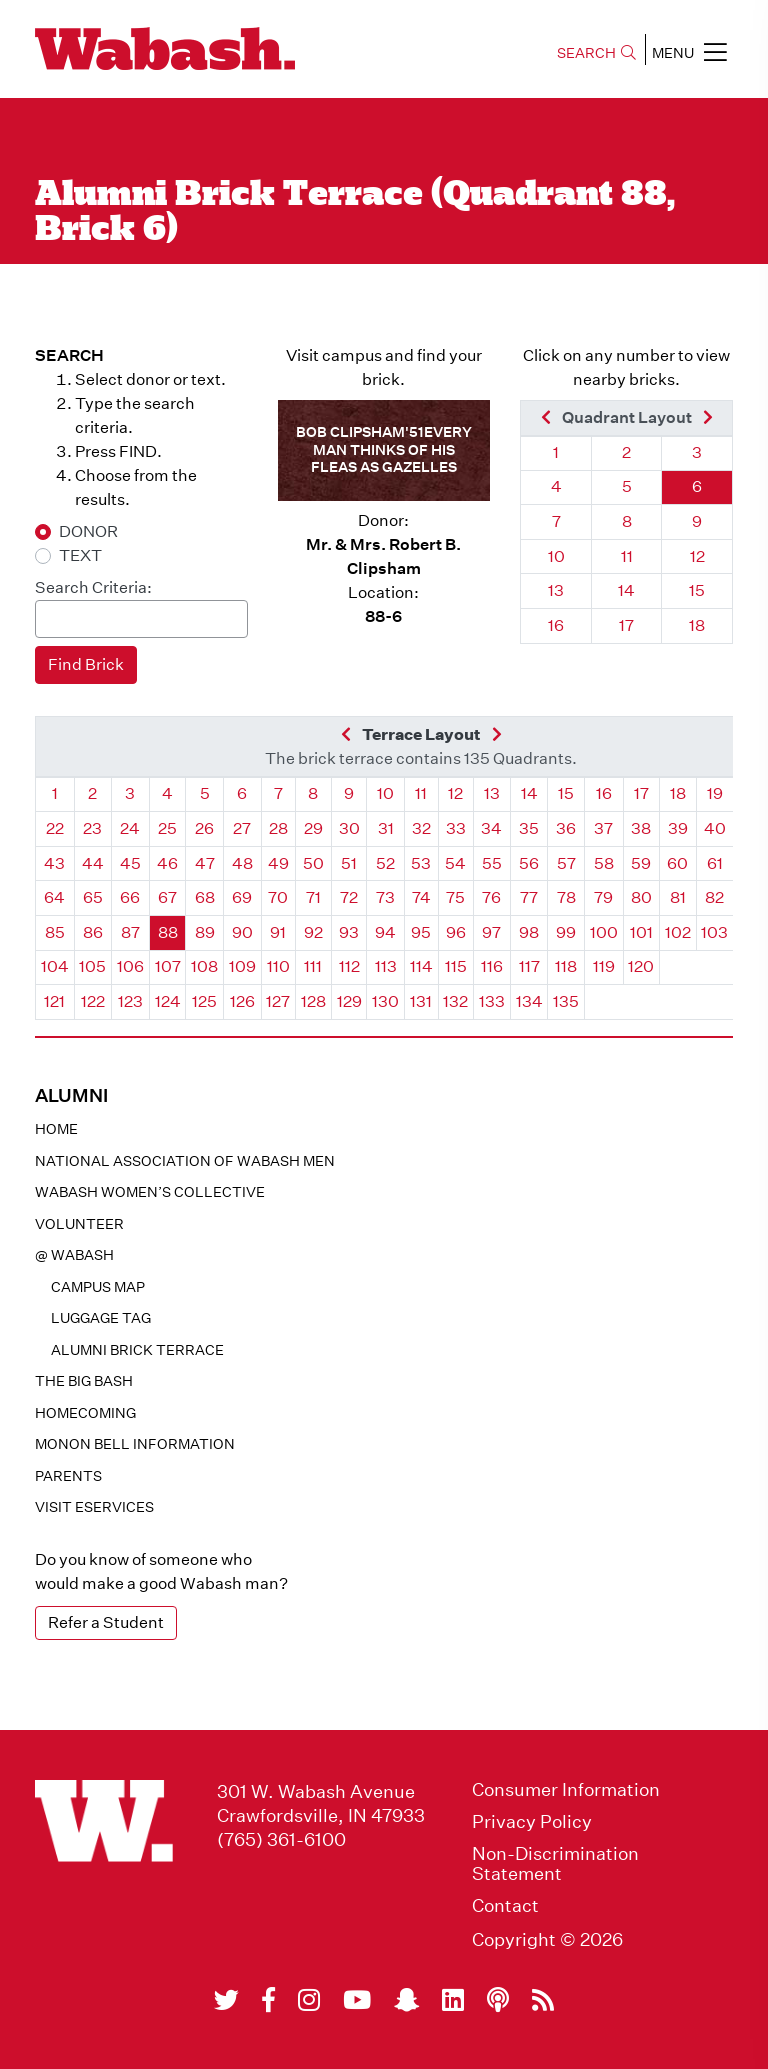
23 (92, 828)
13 (556, 590)
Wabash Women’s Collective (150, 1192)
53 (421, 863)
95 (421, 932)
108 (204, 966)
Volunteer (79, 1224)
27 (242, 828)
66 (130, 897)
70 (278, 897)
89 (205, 932)
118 (566, 966)
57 (566, 863)
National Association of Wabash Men (185, 1161)
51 (349, 863)
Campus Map (98, 1287)
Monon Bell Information (135, 1444)
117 (529, 966)
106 (130, 966)
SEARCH (596, 53)
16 (556, 625)
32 (421, 828)
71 (313, 897)
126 (242, 1001)
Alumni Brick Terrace (137, 1350)
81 (678, 897)
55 (492, 863)
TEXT (80, 555)
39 (678, 828)
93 (349, 932)
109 (242, 966)
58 (604, 863)
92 (313, 932)
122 (93, 1001)
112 (349, 966)
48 (242, 863)
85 (55, 932)
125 (204, 1001)
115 (456, 966)
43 (54, 863)
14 (626, 590)
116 (492, 966)
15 (697, 590)
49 (278, 863)
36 (566, 828)
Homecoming (85, 1413)
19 (715, 793)
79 (603, 897)
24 (130, 828)
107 (168, 966)
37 (603, 828)
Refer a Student (106, 1622)
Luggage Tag (101, 1318)
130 (385, 1001)
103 (714, 932)
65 (93, 897)
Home (56, 1129)
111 (313, 966)
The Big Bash (84, 1381)
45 (130, 863)
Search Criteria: (93, 587)
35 (529, 828)
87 (130, 932)
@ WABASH (74, 1255)
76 (491, 897)
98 (529, 932)
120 (641, 966)
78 (566, 897)
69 (242, 897)
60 (677, 863)
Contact (505, 1906)
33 (456, 828)
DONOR (88, 531)
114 (421, 966)
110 (278, 966)
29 (313, 828)
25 (167, 828)
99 (566, 932)
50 (313, 863)
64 (54, 897)
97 (491, 932)
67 (167, 897)
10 (556, 556)
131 (421, 1001)
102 (678, 932)
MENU (689, 52)
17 (626, 625)
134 (529, 1001)
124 (168, 1001)
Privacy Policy (532, 1822)
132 (455, 1001)
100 (604, 932)
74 (421, 897)
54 (455, 863)
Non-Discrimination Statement (555, 1864)
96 (456, 932)
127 (278, 1001)
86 (93, 932)
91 (278, 932)
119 (604, 966)
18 (697, 625)
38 (641, 828)
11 (627, 556)
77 (529, 897)
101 (641, 932)
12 (697, 556)
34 (491, 828)
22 (55, 828)
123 (130, 1001)
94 (385, 932)
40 (715, 828)
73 (385, 897)
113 (386, 966)
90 (242, 932)
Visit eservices (94, 1507)
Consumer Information (566, 1790)
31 (386, 828)
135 (566, 1001)
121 (54, 1001)
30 (349, 828)
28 (278, 828)
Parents (68, 1476)
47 (205, 863)
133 (492, 1001)
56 (529, 863)
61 (715, 863)
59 (641, 863)
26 (204, 828)
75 (455, 897)
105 (92, 966)
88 (168, 932)
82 (714, 897)
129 (349, 1001)
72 (349, 897)
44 (93, 863)
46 (167, 863)
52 (385, 863)
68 (205, 897)
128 (313, 1001)
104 (55, 966)
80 (641, 897)
